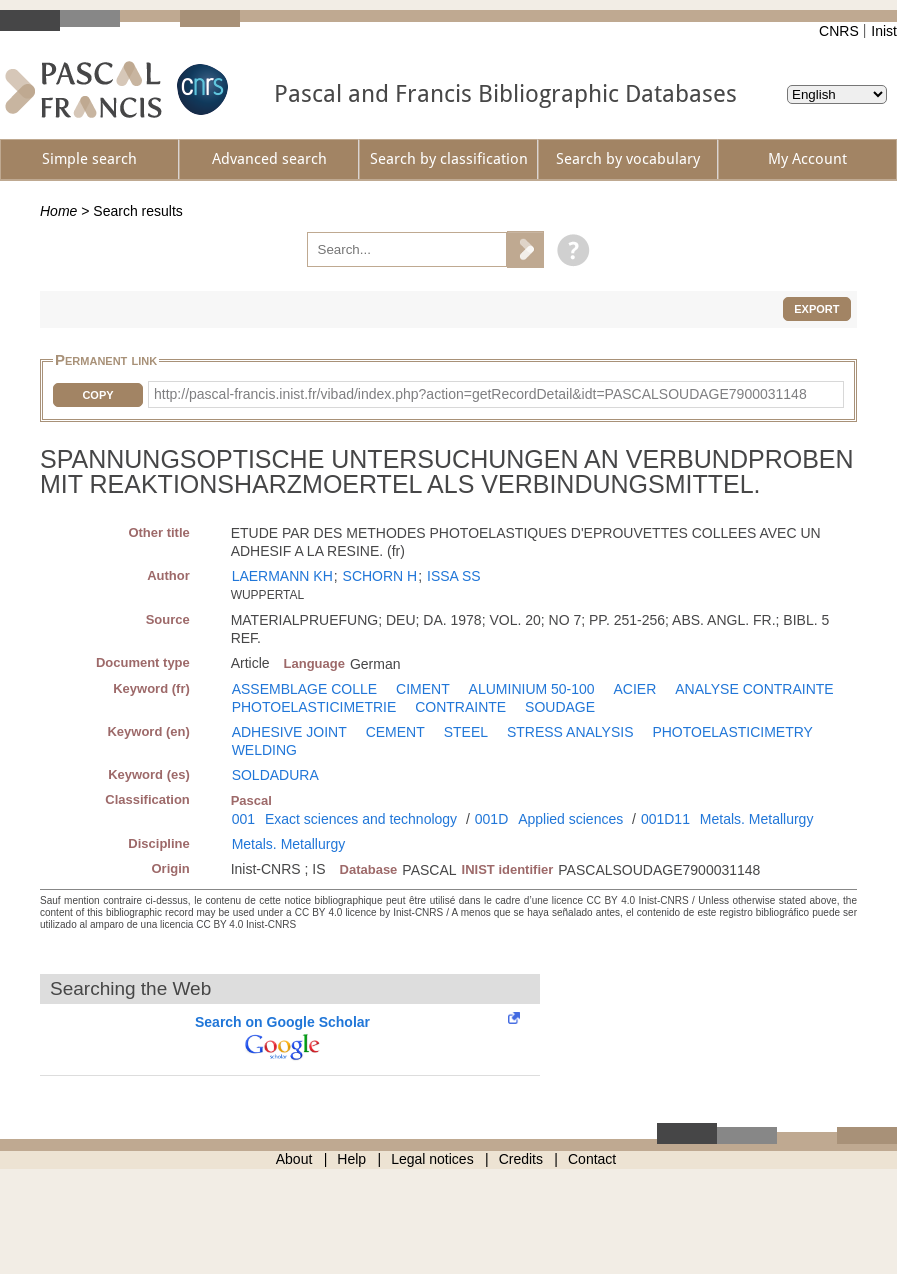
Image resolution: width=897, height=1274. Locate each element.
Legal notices (432, 1159)
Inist (884, 31)
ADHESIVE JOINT (289, 732)
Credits (521, 1159)
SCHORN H (380, 576)
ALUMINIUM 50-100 (532, 689)
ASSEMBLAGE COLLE (305, 689)
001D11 (665, 819)
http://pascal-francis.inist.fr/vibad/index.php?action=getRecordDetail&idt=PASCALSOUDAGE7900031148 (480, 394)
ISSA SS (454, 576)
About (294, 1159)
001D (491, 819)
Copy (97, 395)
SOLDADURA (275, 775)
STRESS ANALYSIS (570, 732)
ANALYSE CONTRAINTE (754, 689)
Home (58, 211)
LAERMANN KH (282, 576)
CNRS (839, 31)
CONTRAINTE (460, 707)
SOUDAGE (560, 707)
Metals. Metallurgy (757, 819)
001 (243, 819)
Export (816, 309)
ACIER (635, 689)
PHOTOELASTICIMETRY (732, 732)
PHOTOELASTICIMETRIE (314, 707)
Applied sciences (570, 819)
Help (351, 1159)
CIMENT (423, 689)
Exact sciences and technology (361, 819)
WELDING (264, 750)
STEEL (466, 732)
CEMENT (395, 732)
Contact (592, 1159)
